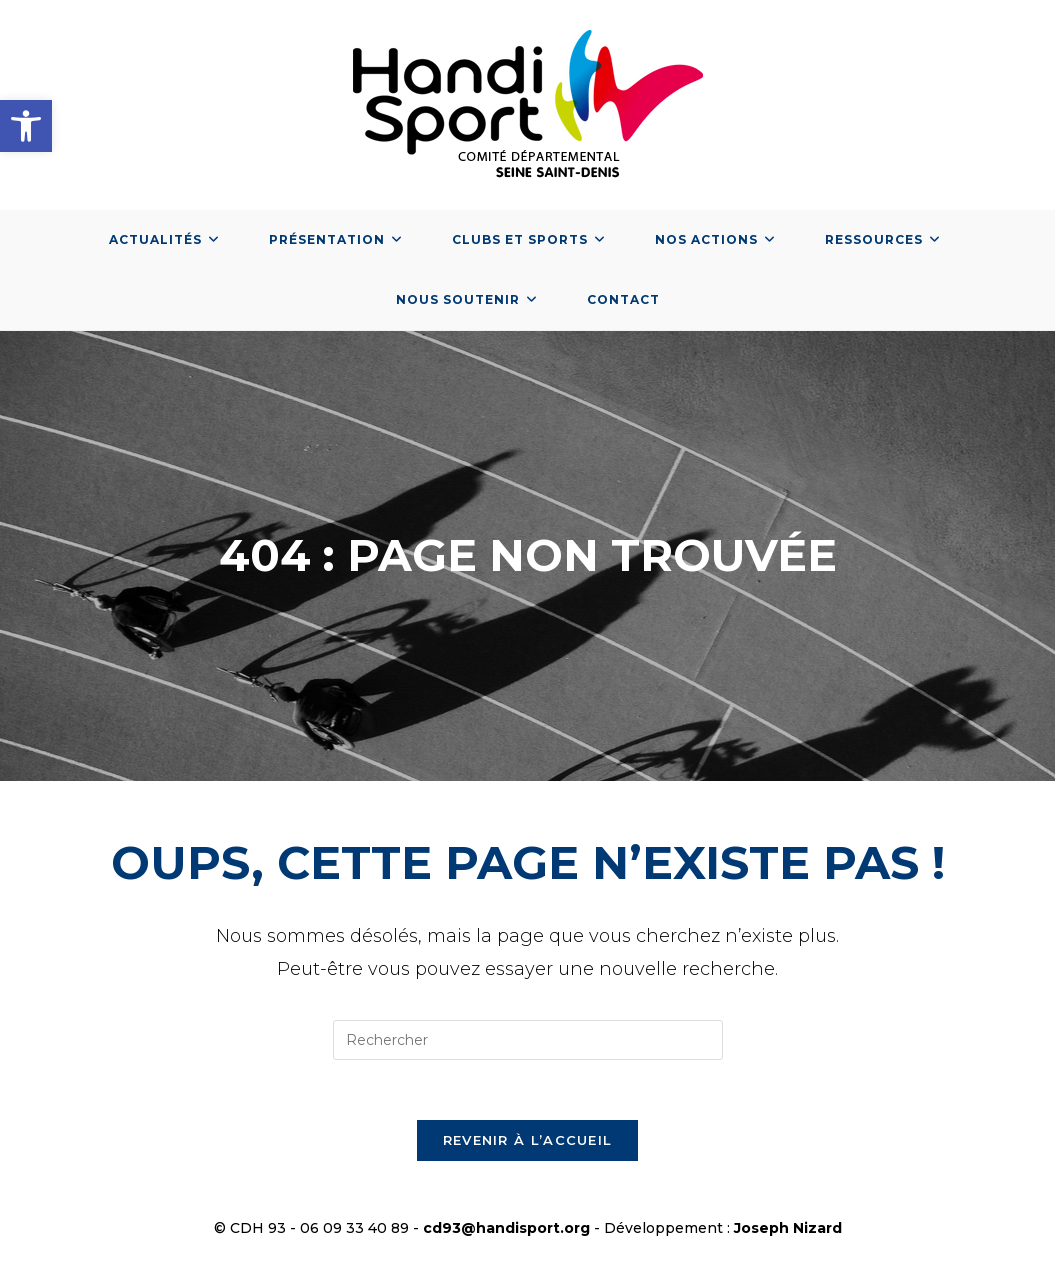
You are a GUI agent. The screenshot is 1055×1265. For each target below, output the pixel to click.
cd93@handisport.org (506, 1228)
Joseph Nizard (788, 1228)
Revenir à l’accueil (528, 1140)
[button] (26, 126)
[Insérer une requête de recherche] (528, 1040)
